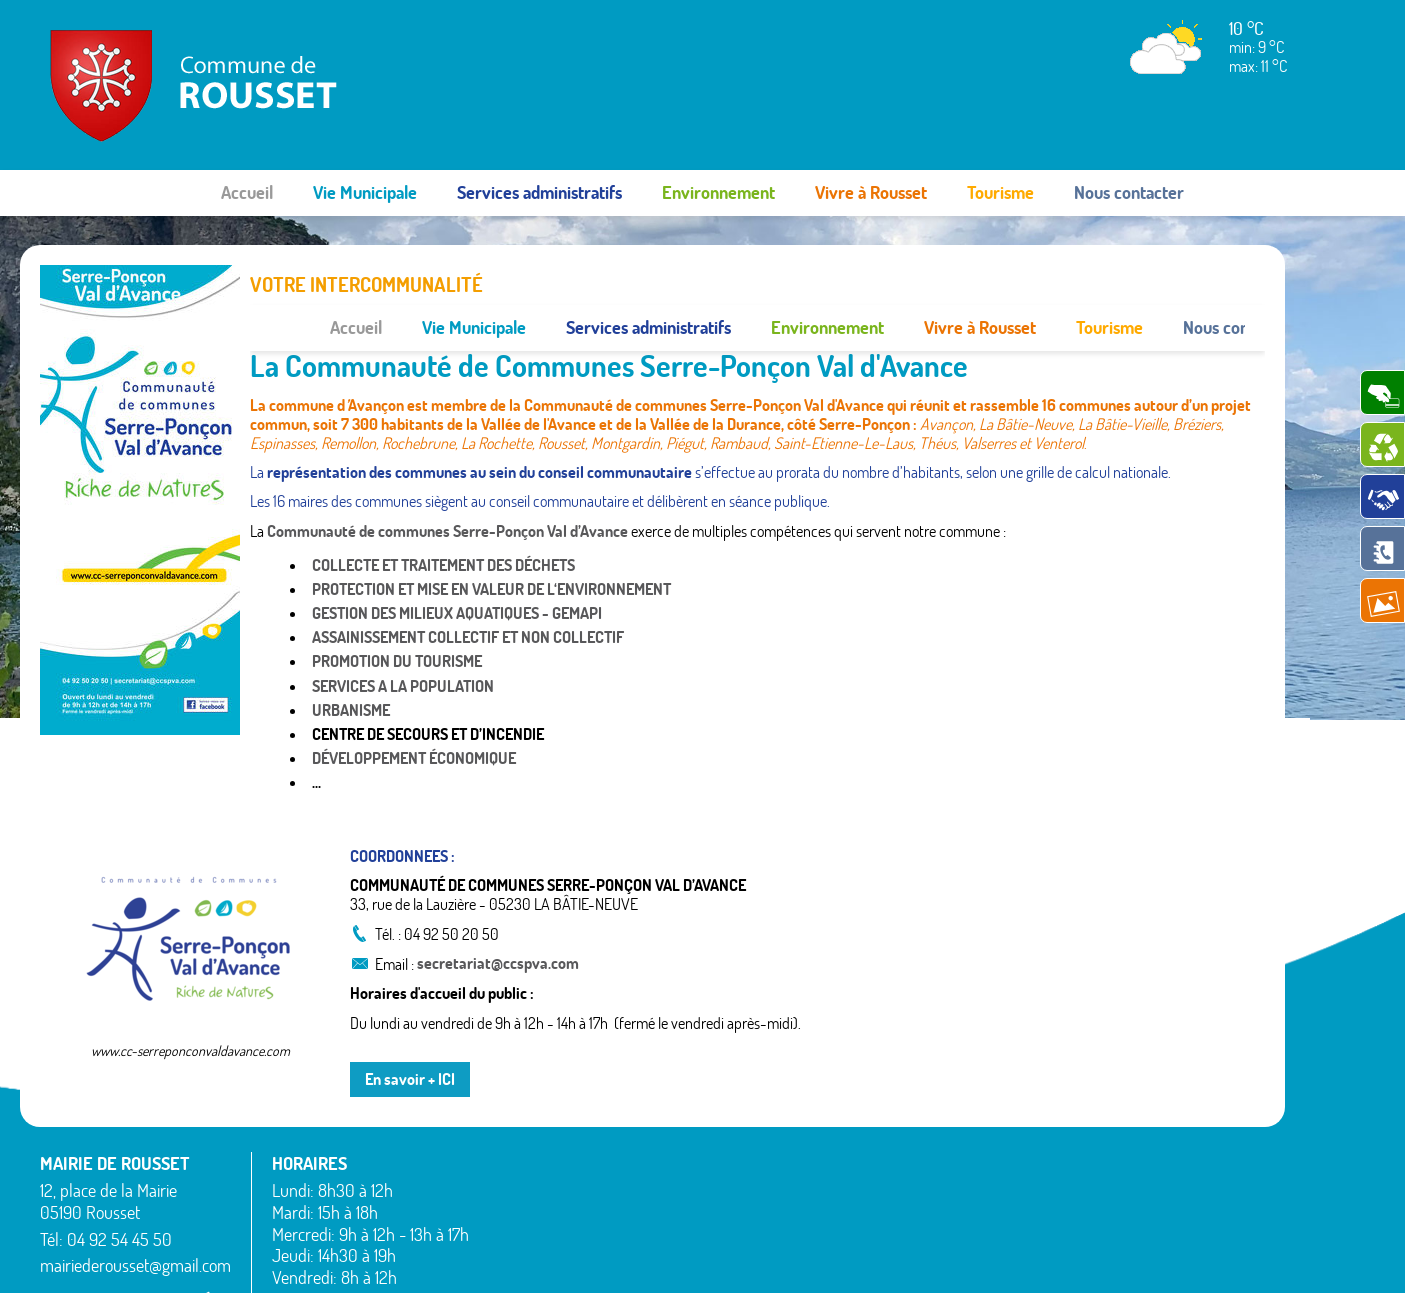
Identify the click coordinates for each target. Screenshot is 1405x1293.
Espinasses (521, 1201)
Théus (1048, 1188)
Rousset (1053, 1140)
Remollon (787, 1236)
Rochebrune (1066, 1116)
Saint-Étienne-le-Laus (1097, 1164)
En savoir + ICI (410, 1033)
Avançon (515, 1153)
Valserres (1057, 1212)
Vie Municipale (365, 192)
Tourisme (1000, 192)
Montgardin (794, 1164)
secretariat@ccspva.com (498, 918)
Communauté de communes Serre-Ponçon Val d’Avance (447, 485)
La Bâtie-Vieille (804, 1116)
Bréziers (513, 1177)
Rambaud (789, 1212)
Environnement (718, 192)
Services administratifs (539, 192)
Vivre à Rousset (871, 192)
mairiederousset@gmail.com (135, 1220)
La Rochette (795, 1140)
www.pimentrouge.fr (1213, 1258)
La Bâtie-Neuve (535, 1225)
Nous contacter (1129, 192)
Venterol (1055, 1236)
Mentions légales (1077, 1258)
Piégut (779, 1188)
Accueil (247, 192)
